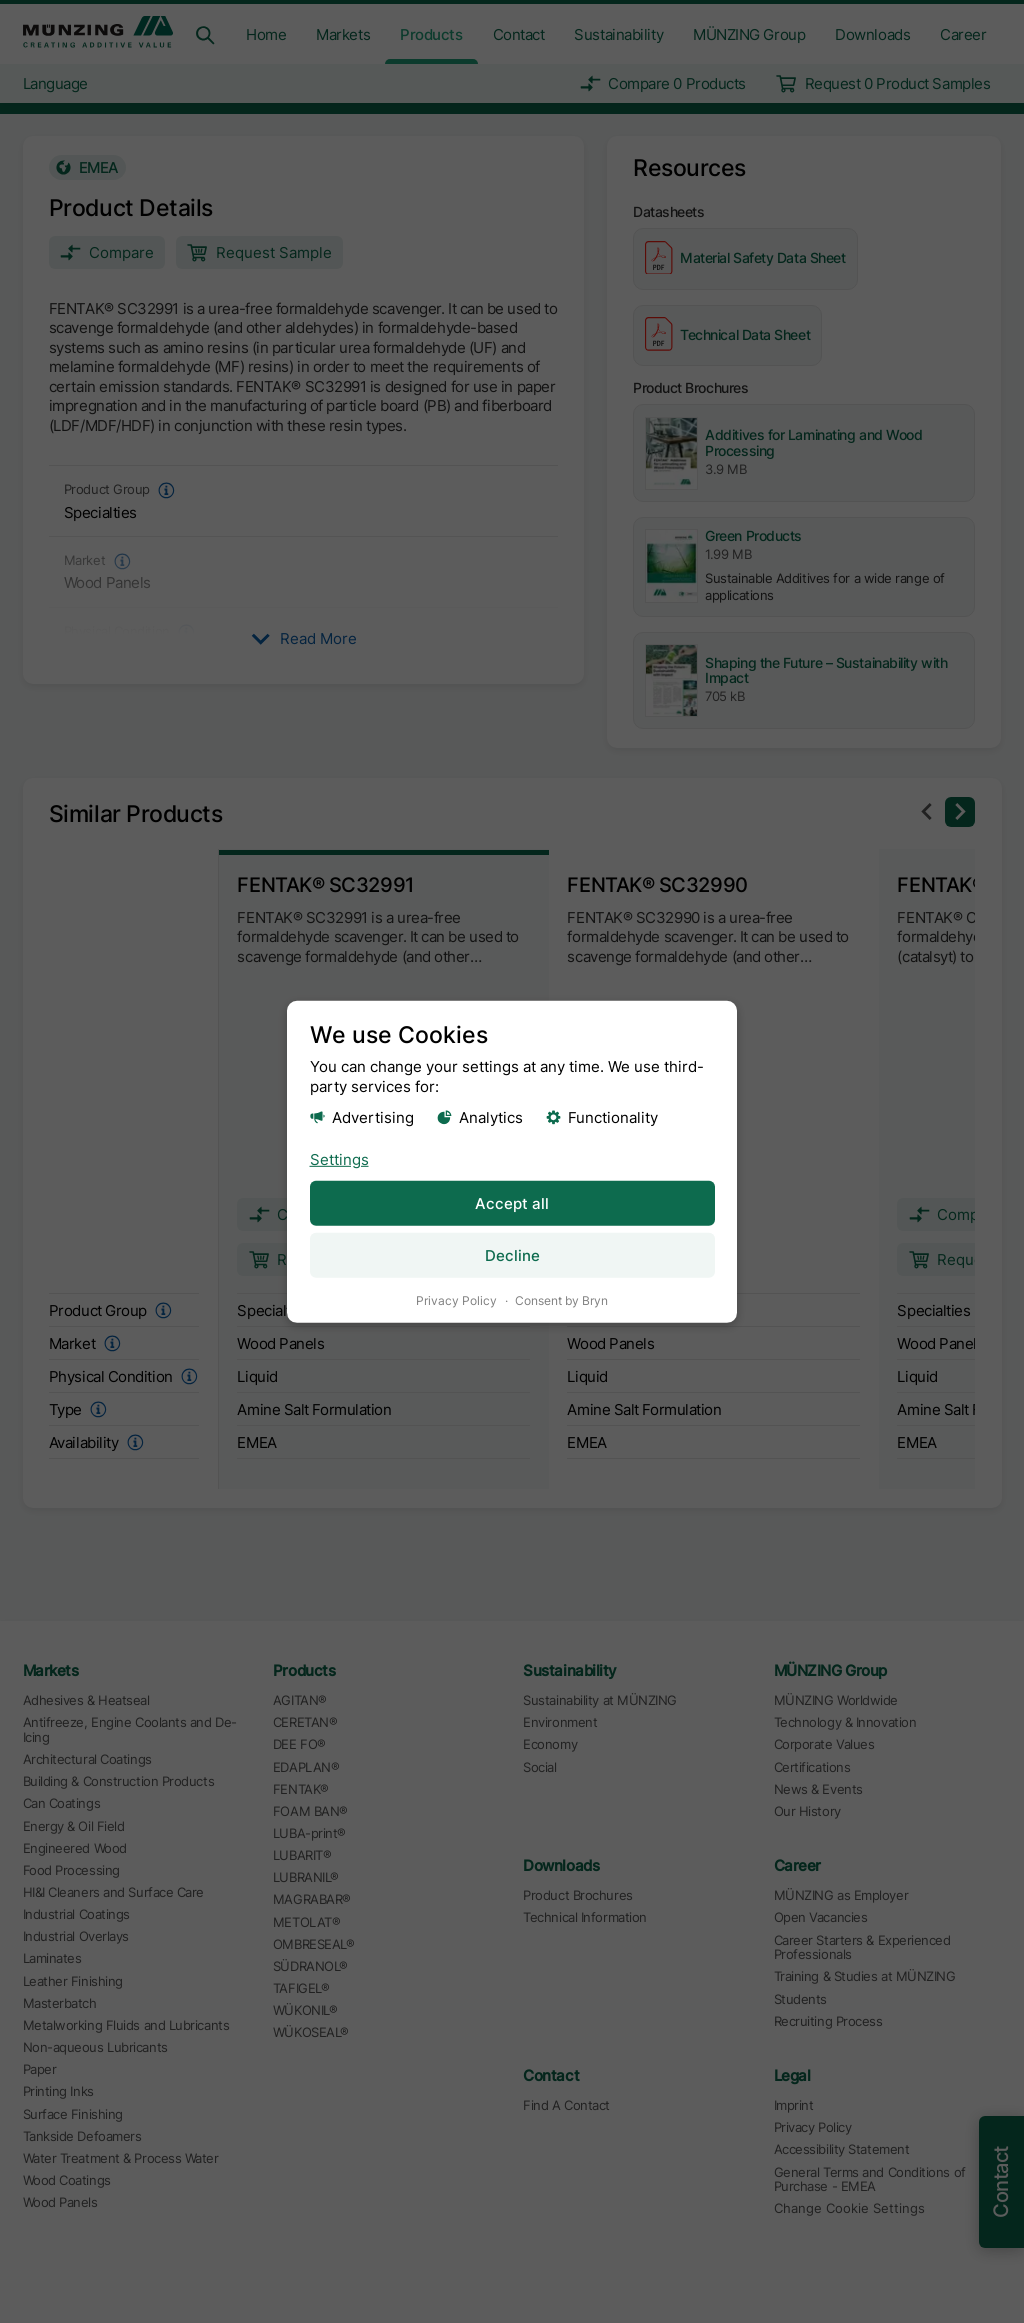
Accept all (512, 1202)
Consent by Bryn (561, 1299)
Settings (339, 1158)
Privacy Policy (456, 1299)
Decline (512, 1254)
